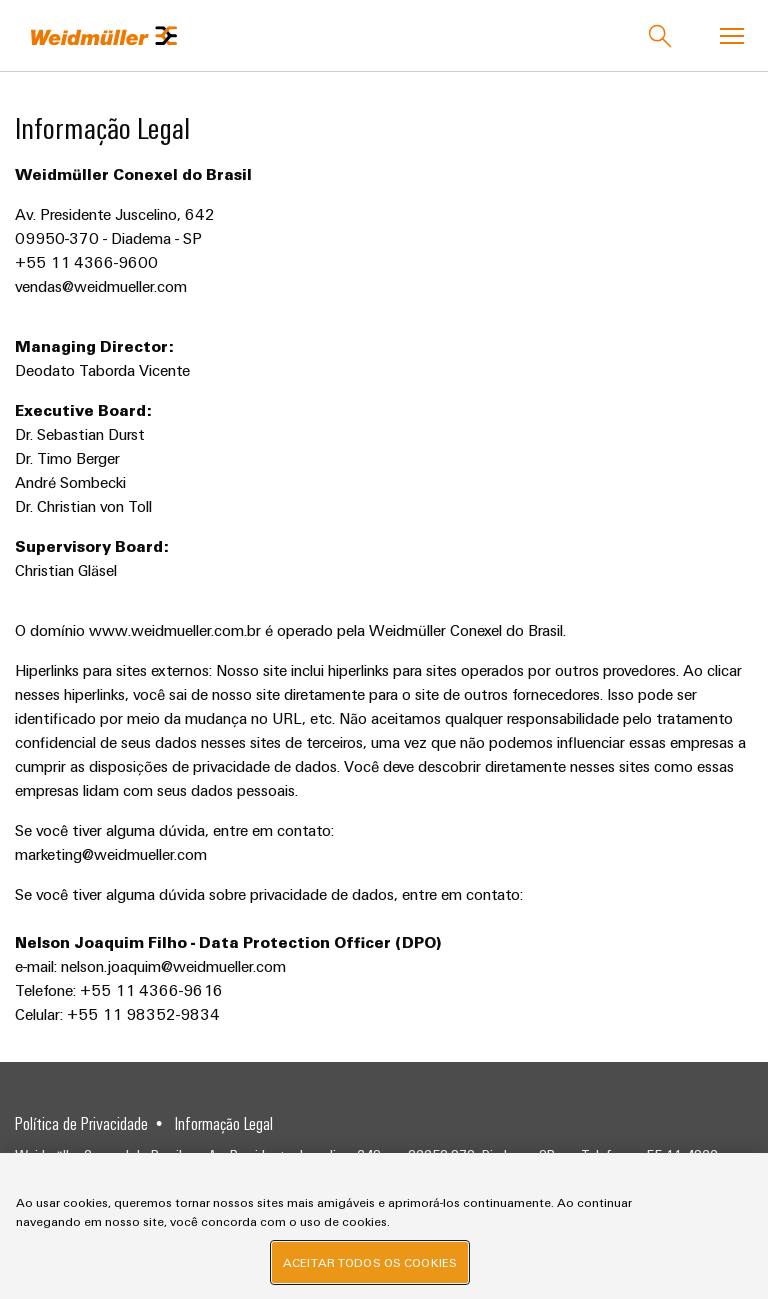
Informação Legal (224, 1123)
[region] (384, 1226)
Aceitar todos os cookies (370, 1262)
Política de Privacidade (81, 1123)
